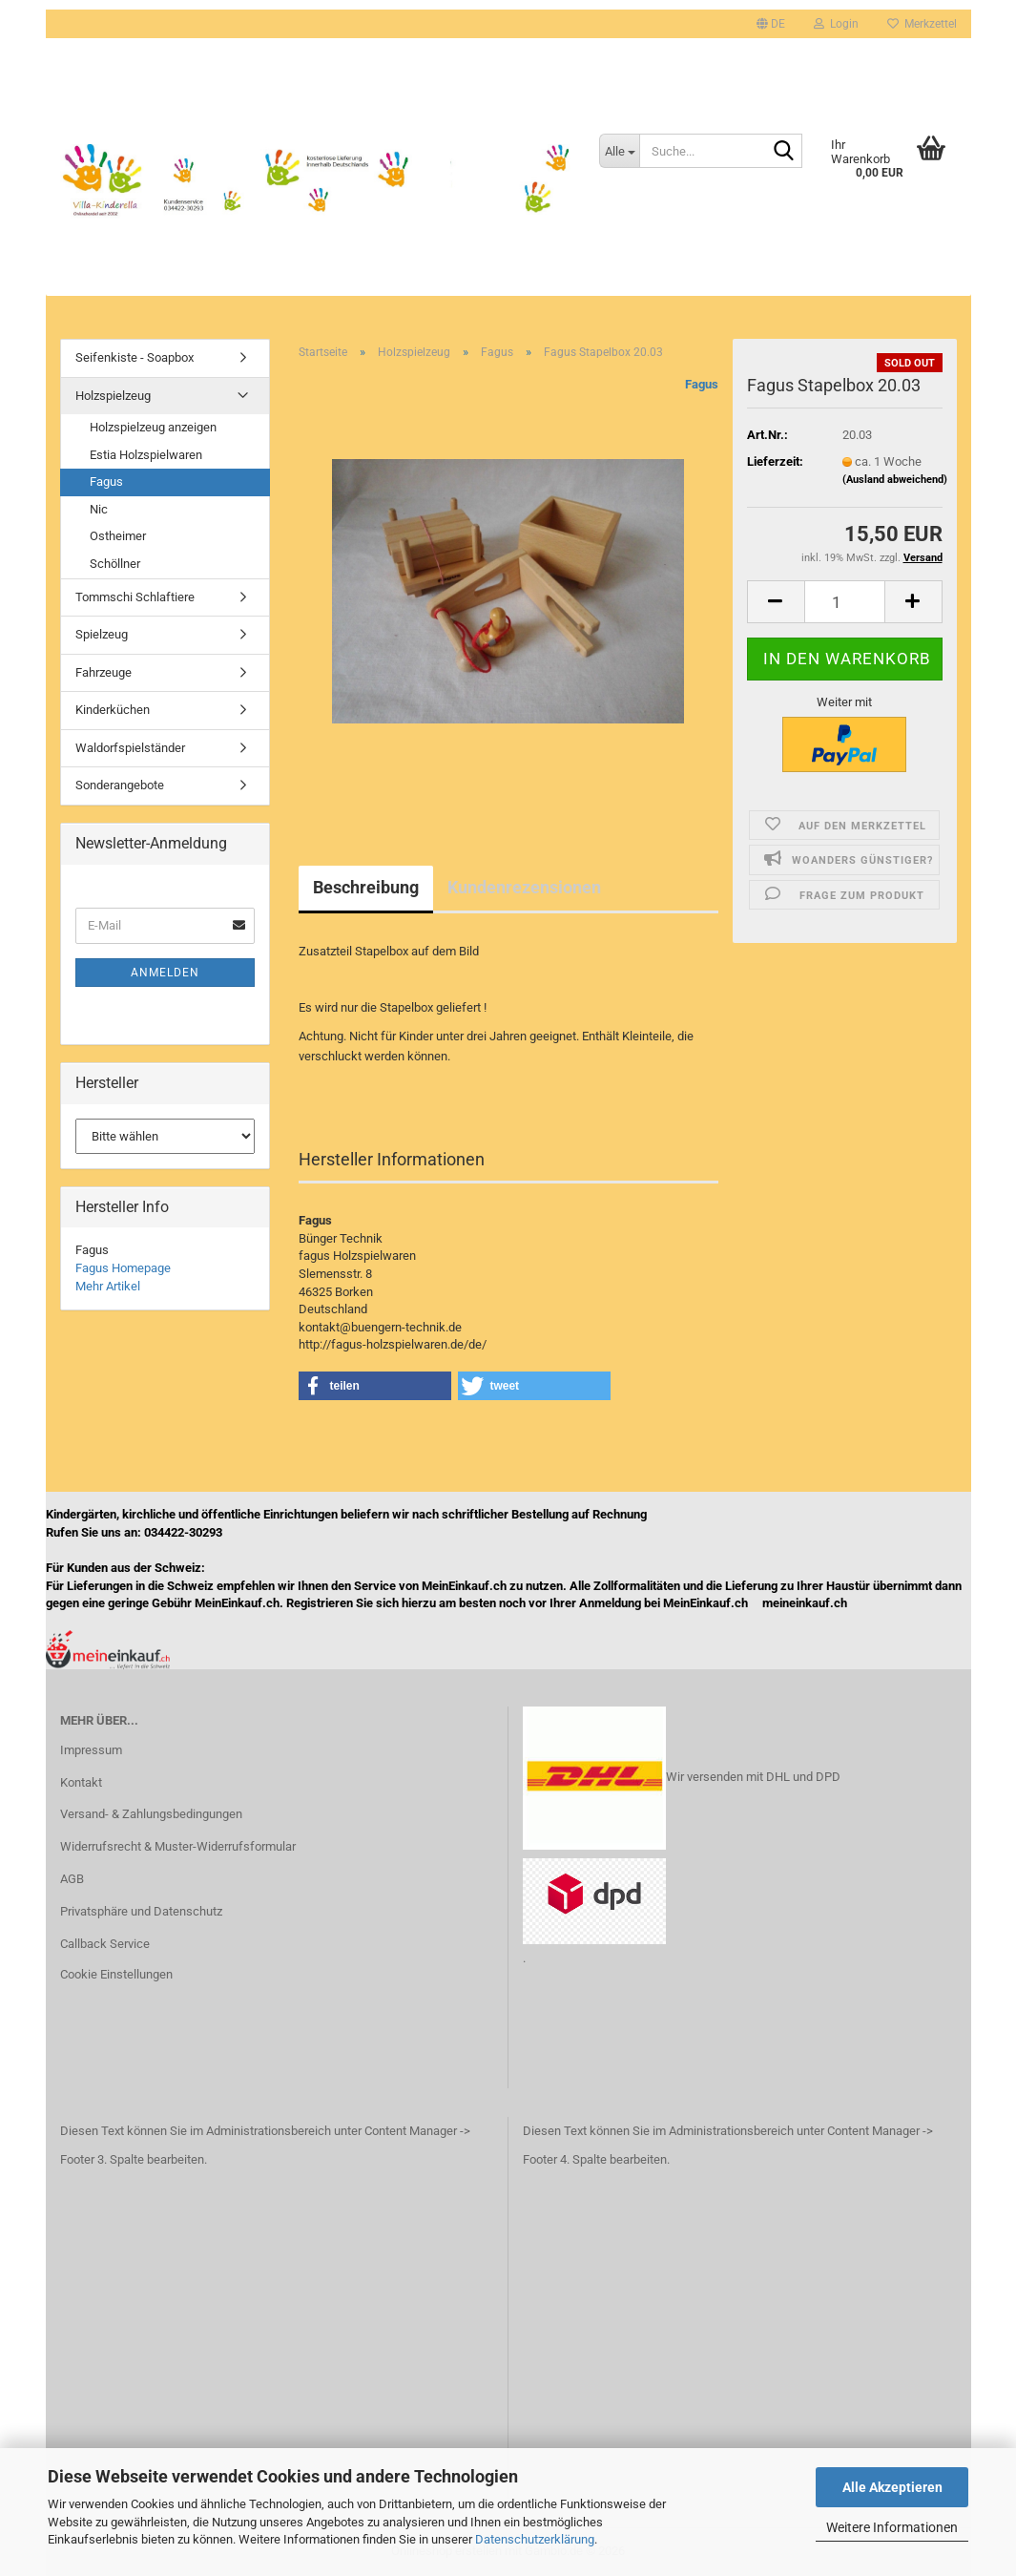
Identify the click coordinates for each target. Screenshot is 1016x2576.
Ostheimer (118, 536)
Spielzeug (101, 634)
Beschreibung (366, 887)
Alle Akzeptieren (892, 2487)
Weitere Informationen (892, 2527)
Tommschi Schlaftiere (135, 597)
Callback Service (105, 1944)
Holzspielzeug (113, 395)
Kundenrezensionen (524, 887)
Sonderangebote (119, 785)
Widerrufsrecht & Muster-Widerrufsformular (178, 1846)
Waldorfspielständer (130, 748)
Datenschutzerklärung (534, 2539)
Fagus (701, 384)
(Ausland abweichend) (894, 479)
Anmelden (165, 972)
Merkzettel (922, 24)
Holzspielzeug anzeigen (153, 427)
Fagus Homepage (123, 1268)
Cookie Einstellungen (116, 1974)
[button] (770, 24)
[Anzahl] (844, 601)
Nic (99, 509)
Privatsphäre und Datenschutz (141, 1911)
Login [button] (836, 24)
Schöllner (115, 563)
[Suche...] (619, 151)
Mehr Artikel (107, 1286)
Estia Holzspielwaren (146, 455)
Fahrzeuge (103, 672)
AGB (72, 1879)
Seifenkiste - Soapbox (134, 357)
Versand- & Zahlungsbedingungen (151, 1814)
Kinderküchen (112, 709)
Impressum (91, 1750)
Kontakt (81, 1782)
